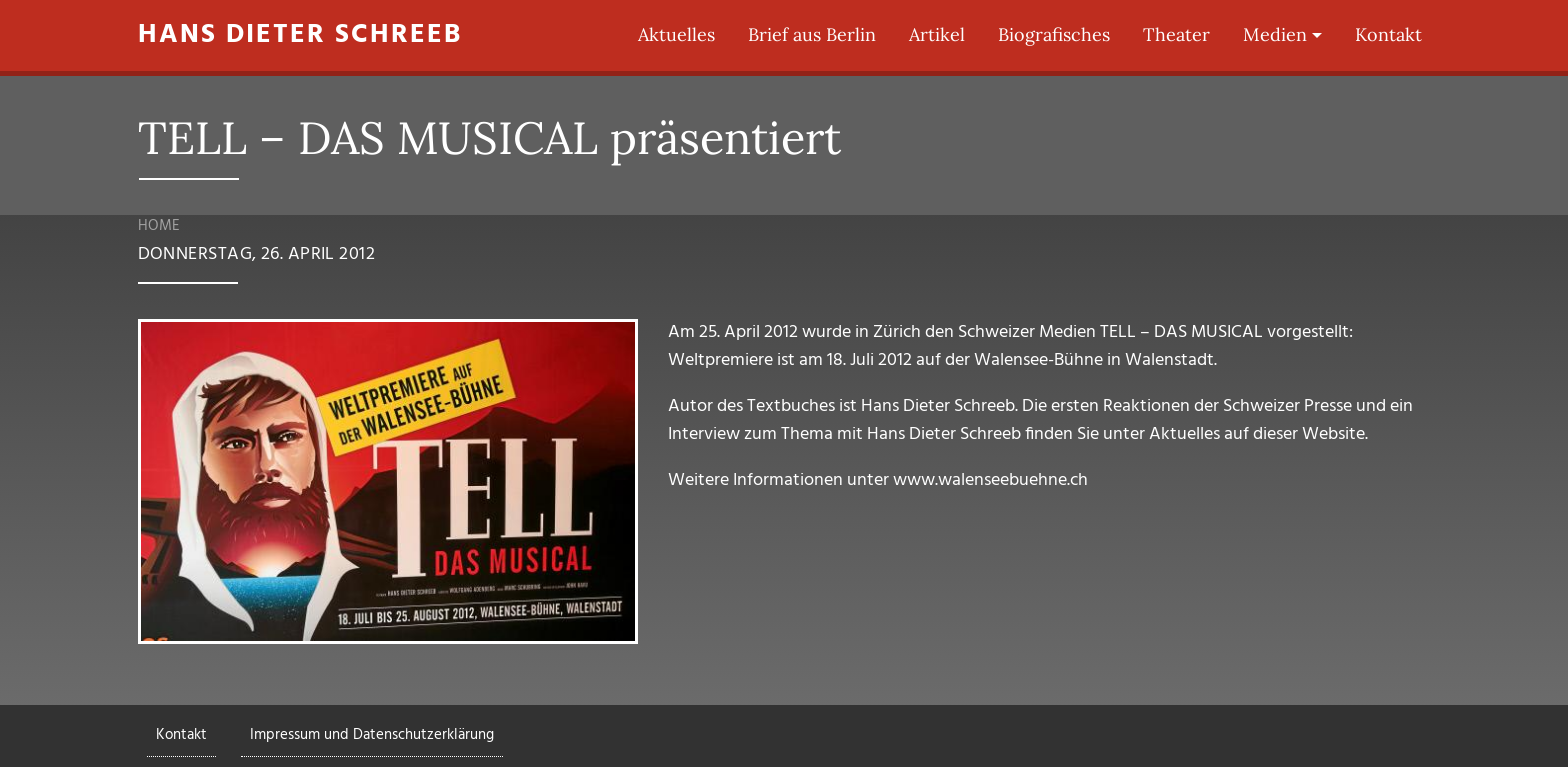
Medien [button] (1275, 34)
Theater (1176, 34)
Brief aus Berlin (812, 34)
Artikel (937, 34)
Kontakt (1388, 34)
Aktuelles (676, 34)
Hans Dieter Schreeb (300, 35)
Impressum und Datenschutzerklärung (372, 735)
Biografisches (1054, 34)
